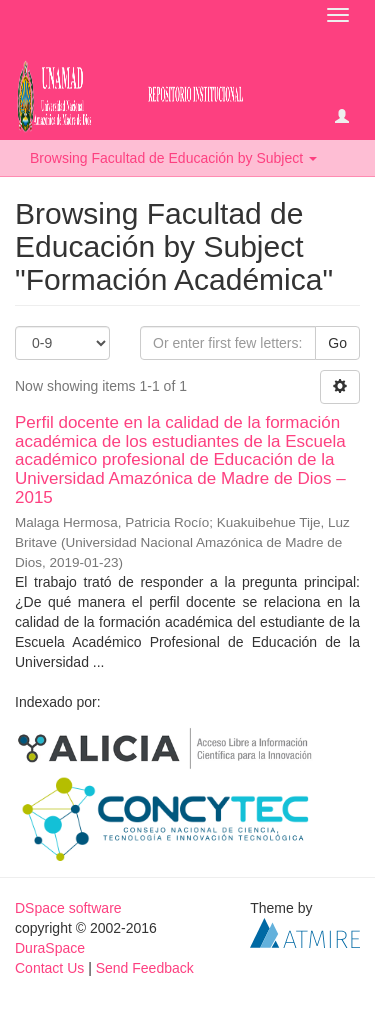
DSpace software (68, 908)
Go (337, 343)
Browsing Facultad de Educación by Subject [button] (173, 158)
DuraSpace (50, 948)
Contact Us (49, 968)
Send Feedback (145, 968)
